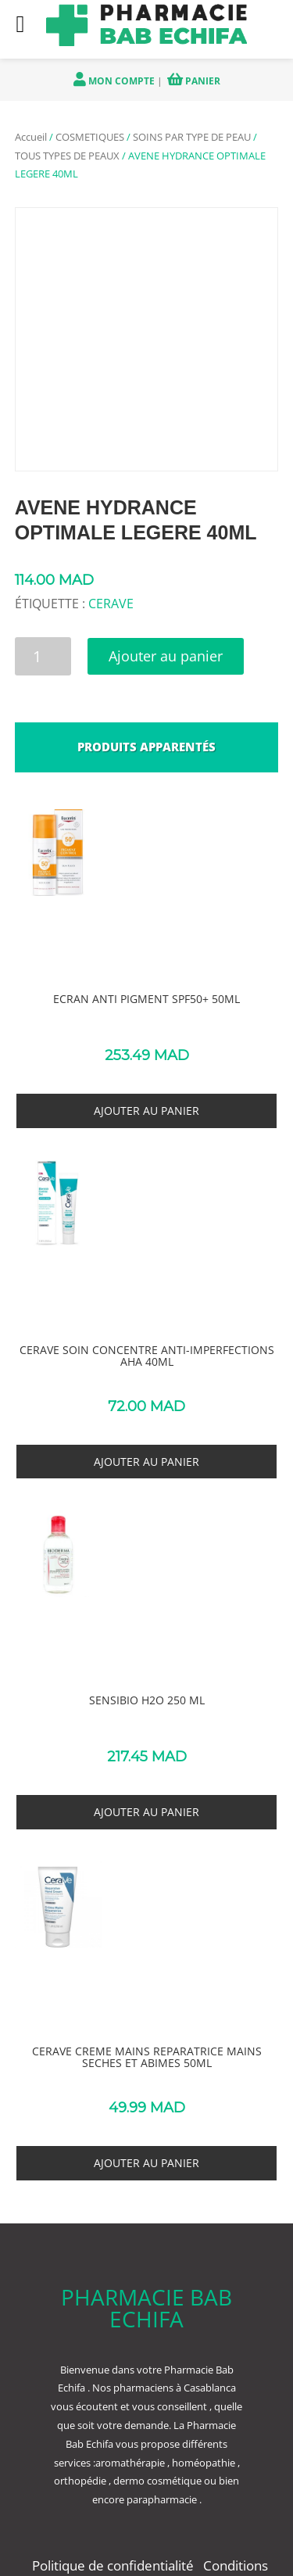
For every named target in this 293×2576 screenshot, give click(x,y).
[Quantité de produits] (43, 656)
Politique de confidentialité (114, 2565)
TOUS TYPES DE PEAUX (67, 156)
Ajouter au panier (166, 656)
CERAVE (111, 603)
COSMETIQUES (89, 137)
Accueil (31, 137)
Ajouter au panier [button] (146, 1110)
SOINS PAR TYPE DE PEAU (192, 137)
